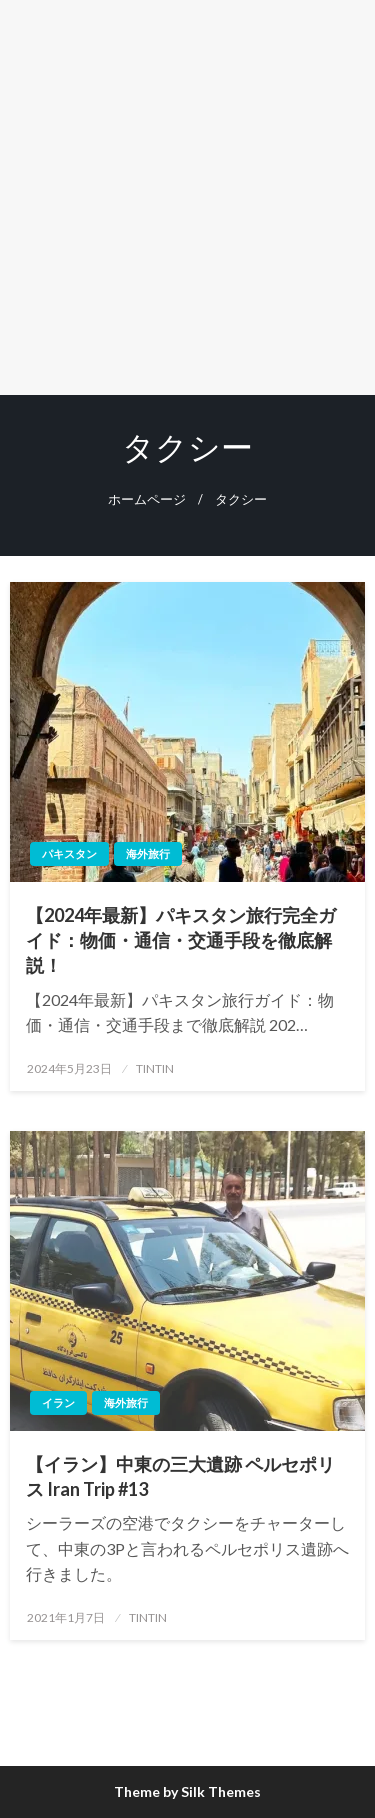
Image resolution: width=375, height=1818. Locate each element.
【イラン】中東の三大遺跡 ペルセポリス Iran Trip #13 (180, 1476)
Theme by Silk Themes (187, 1791)
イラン (58, 1402)
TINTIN (155, 1068)
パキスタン (69, 853)
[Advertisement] (187, 197)
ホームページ (147, 499)
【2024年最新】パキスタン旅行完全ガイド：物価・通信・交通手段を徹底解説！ (181, 940)
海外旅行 (148, 853)
